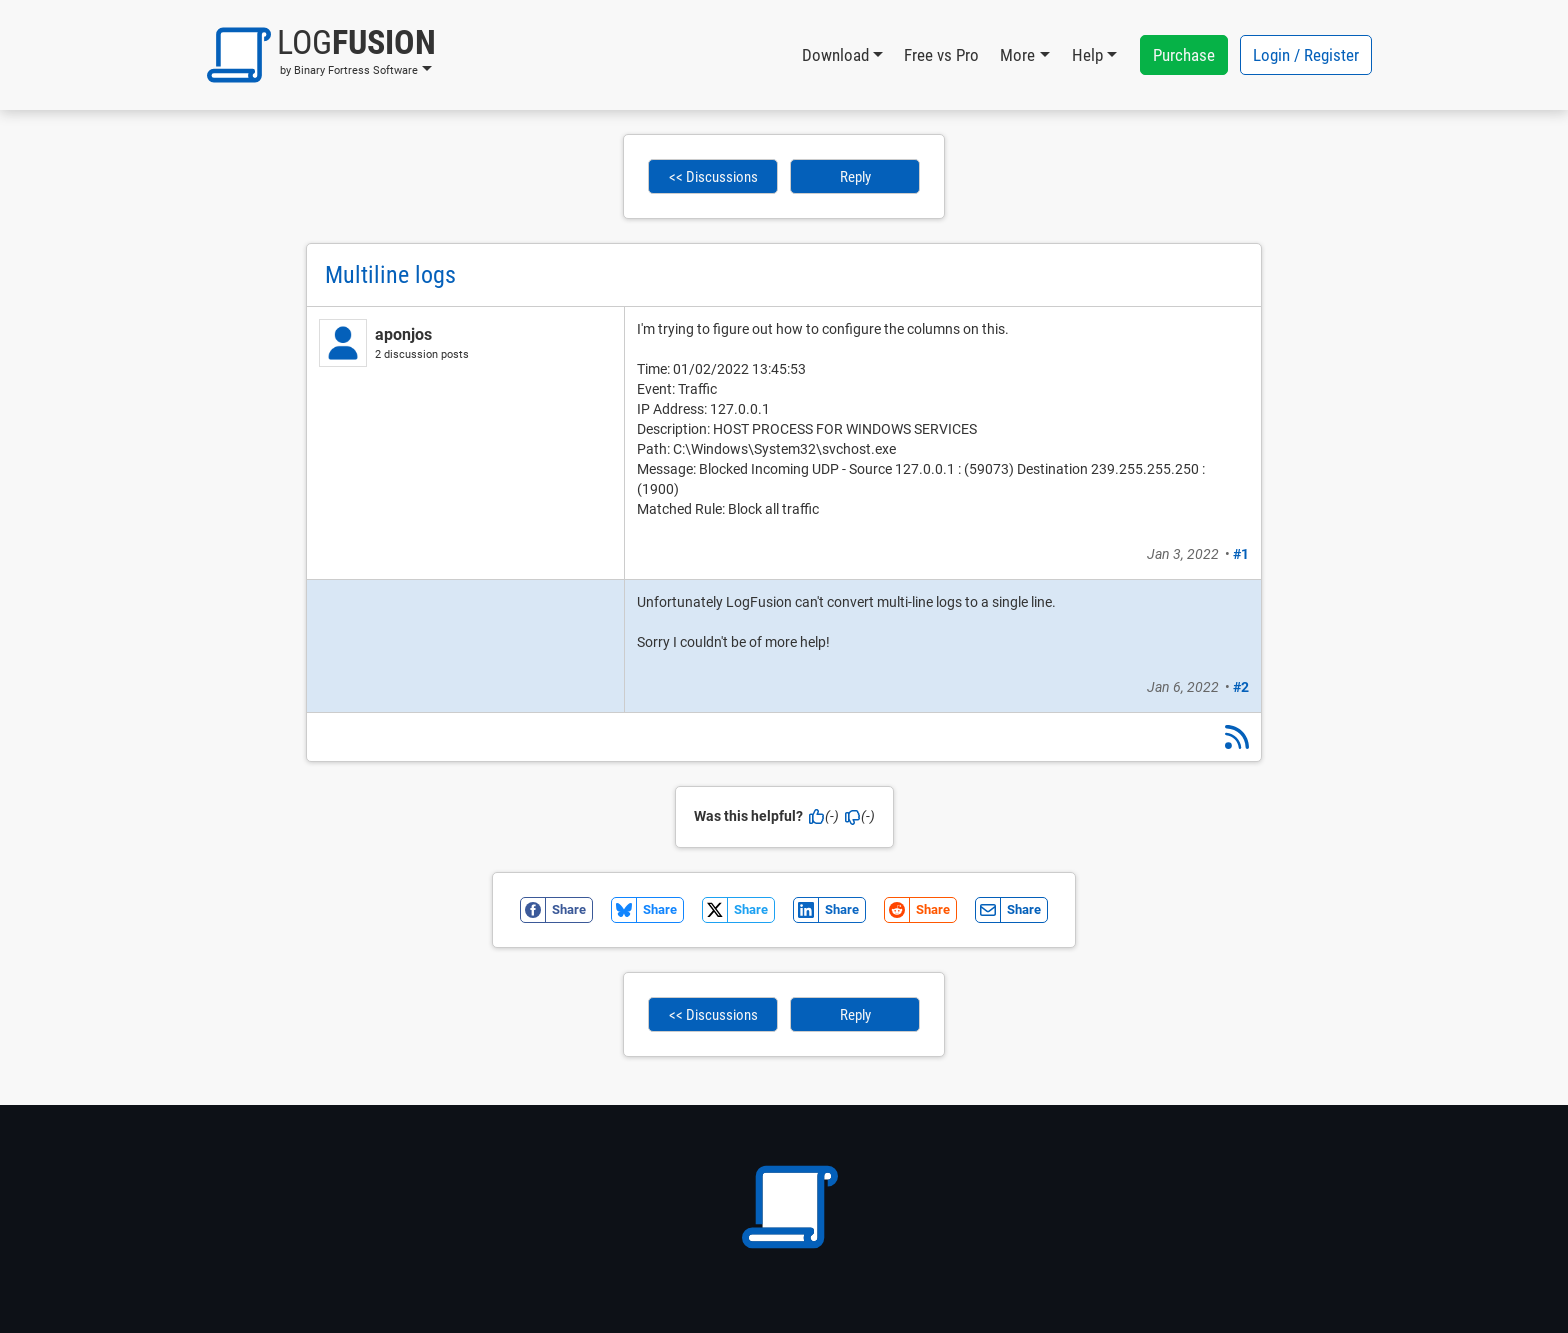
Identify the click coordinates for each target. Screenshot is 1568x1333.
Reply (855, 177)
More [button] (1017, 55)
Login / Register (1306, 55)
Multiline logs (390, 275)
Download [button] (835, 55)
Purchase (1184, 55)
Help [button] (1087, 55)
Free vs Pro (941, 55)
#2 (1241, 687)
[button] (321, 55)
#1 (1241, 554)
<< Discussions (713, 177)
